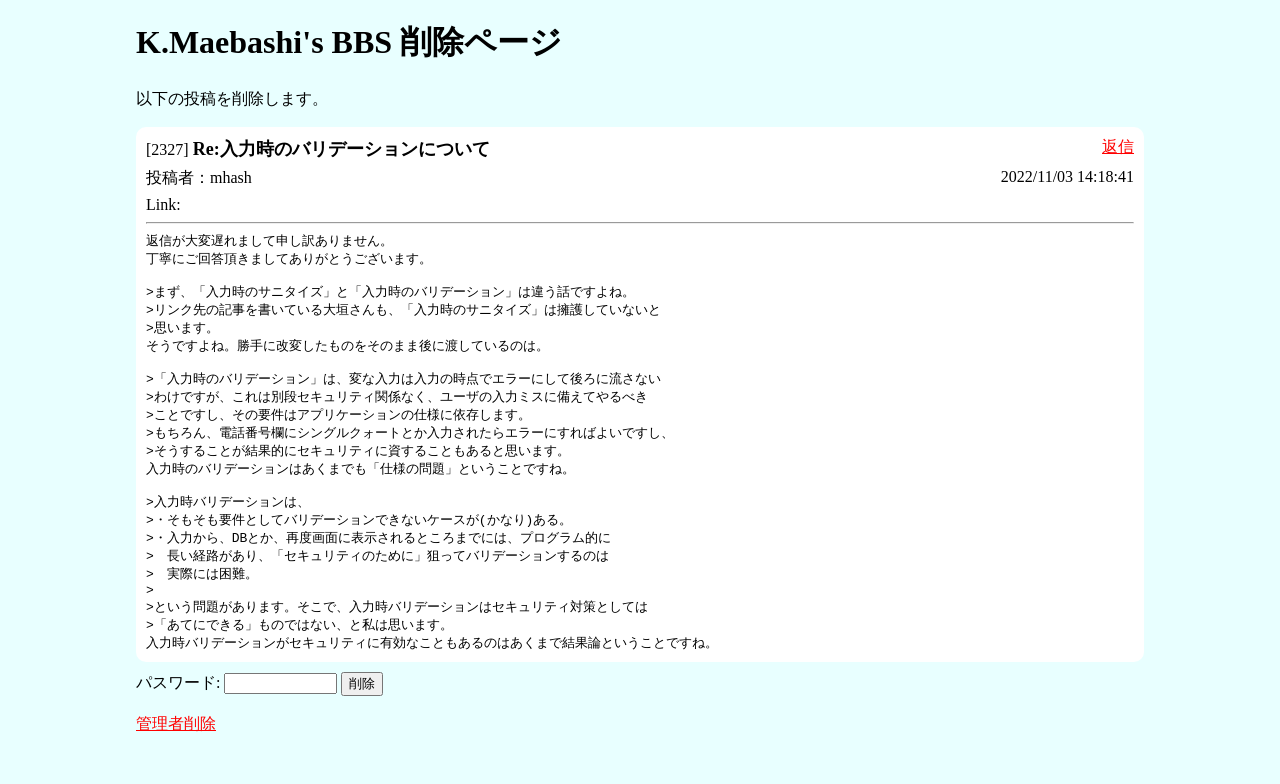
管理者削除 (176, 755)
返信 (1118, 146)
